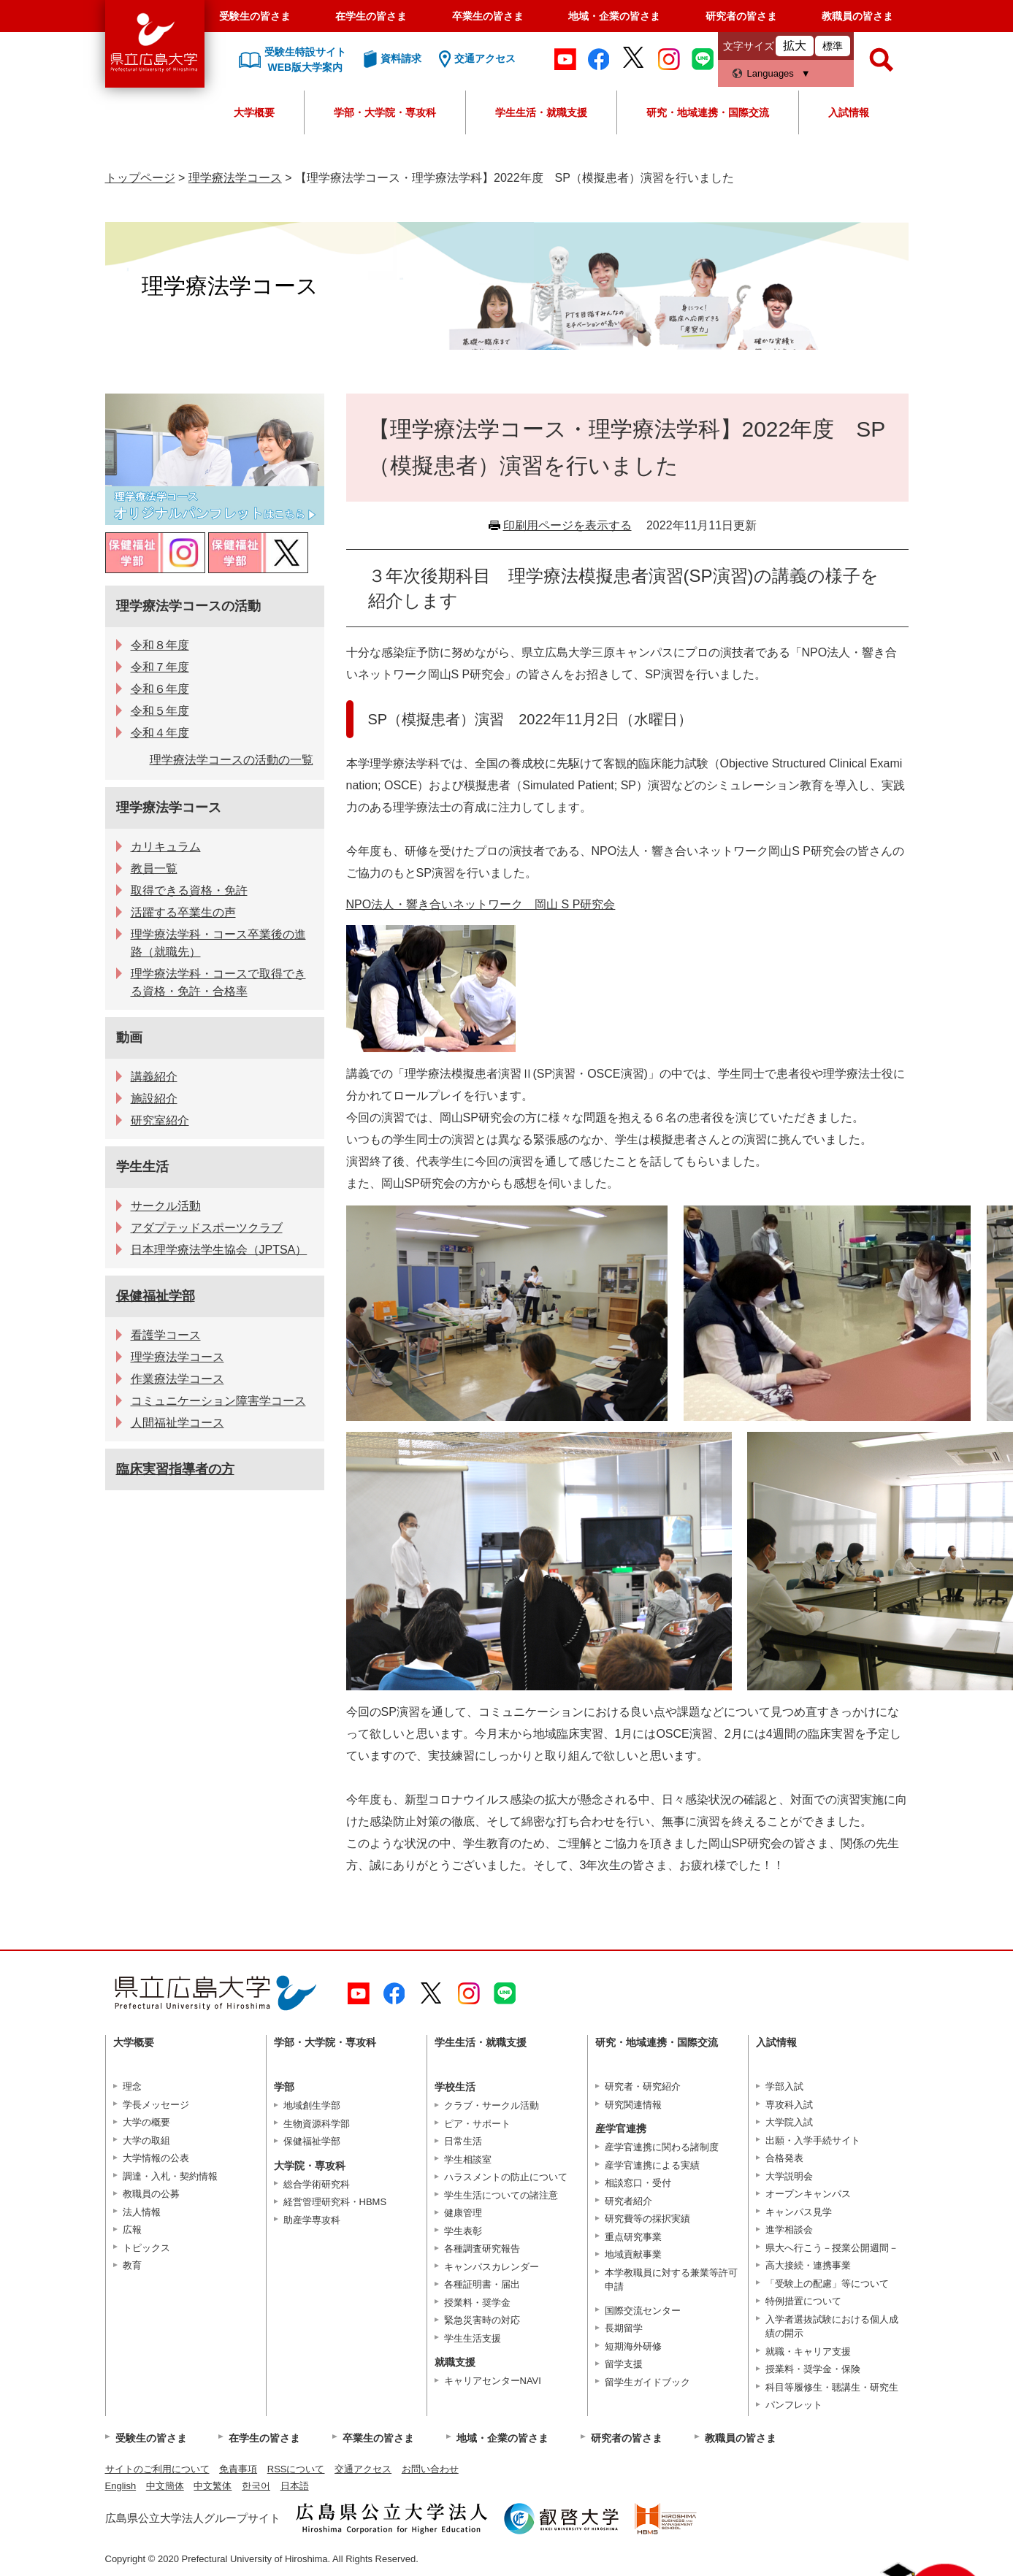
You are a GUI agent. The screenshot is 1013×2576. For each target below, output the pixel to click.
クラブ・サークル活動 (491, 2105)
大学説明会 (789, 2176)
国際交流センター (643, 2310)
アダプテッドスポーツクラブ (207, 1228)
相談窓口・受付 (638, 2182)
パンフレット (793, 2404)
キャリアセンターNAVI (492, 2380)
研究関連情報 (633, 2104)
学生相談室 (468, 2159)
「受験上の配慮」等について (827, 2283)
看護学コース (166, 1335)
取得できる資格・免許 (189, 890)
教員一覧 (154, 868)
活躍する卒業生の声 (183, 912)
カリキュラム (166, 846)
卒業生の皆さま (488, 16)
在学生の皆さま (371, 16)
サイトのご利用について (157, 2469)
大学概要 (254, 112)
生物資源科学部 (316, 2123)
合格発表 (784, 2158)
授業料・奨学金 (477, 2302)
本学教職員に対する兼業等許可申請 (671, 2280)
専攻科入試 (789, 2104)
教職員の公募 (151, 2193)
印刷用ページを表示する (567, 525)
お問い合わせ (430, 2469)
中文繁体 (213, 2485)
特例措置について (803, 2301)
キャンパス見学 (798, 2212)
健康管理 (463, 2212)
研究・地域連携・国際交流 (707, 112)
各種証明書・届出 (482, 2284)
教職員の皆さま (857, 16)
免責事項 (238, 2469)
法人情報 (142, 2212)
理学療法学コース (235, 178)
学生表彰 (463, 2231)
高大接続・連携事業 (808, 2265)
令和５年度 (160, 711)
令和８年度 (160, 645)
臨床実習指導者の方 (175, 1469)
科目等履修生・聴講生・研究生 (831, 2387)
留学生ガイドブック (647, 2382)
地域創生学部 (311, 2105)
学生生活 (142, 1166)
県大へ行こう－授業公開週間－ (831, 2247)
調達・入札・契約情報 (170, 2176)
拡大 (794, 45)
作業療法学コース (177, 1379)
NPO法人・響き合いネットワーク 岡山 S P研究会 (481, 904)
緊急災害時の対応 (482, 2320)
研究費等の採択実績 (647, 2218)
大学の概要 (146, 2122)
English (121, 2485)
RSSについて (296, 2469)
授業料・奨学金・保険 (812, 2369)
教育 (132, 2265)
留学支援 (624, 2363)
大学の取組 (146, 2140)
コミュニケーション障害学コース (218, 1401)
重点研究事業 (633, 2236)
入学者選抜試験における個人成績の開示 (831, 2326)
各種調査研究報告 (482, 2248)
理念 (132, 2086)
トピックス (146, 2247)
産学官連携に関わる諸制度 (662, 2147)
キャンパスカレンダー (491, 2266)
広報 (132, 2229)
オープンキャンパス (808, 2193)
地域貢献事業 (633, 2254)
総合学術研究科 (316, 2184)
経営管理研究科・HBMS (335, 2201)
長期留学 (624, 2328)
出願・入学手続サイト (812, 2140)
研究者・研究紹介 (643, 2086)
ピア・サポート (477, 2123)
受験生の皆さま (255, 16)
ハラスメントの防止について (505, 2176)
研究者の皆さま (741, 16)
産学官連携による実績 (652, 2165)
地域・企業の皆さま (614, 16)
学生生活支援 (472, 2338)
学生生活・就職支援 (541, 112)
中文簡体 (165, 2485)
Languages (770, 73)
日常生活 (463, 2141)
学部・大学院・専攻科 (385, 112)
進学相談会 (789, 2229)
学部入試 (784, 2086)
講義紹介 (154, 1076)
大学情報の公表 (156, 2158)
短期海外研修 (633, 2346)
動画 (129, 1037)
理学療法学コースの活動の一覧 (231, 760)
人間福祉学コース (177, 1423)
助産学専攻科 (311, 2220)
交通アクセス (363, 2469)
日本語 (294, 2485)
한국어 (256, 2485)
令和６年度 (160, 689)
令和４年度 (160, 733)
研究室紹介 (160, 1120)
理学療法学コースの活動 (188, 606)
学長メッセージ (156, 2104)
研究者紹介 (628, 2201)
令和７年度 (160, 667)
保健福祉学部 (155, 1296)
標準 (832, 46)
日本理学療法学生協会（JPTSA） (219, 1249)
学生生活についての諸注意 (501, 2195)
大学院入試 (789, 2122)
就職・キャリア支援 (808, 2351)
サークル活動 (166, 1206)
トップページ (140, 178)
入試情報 (848, 112)
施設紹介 (154, 1098)
